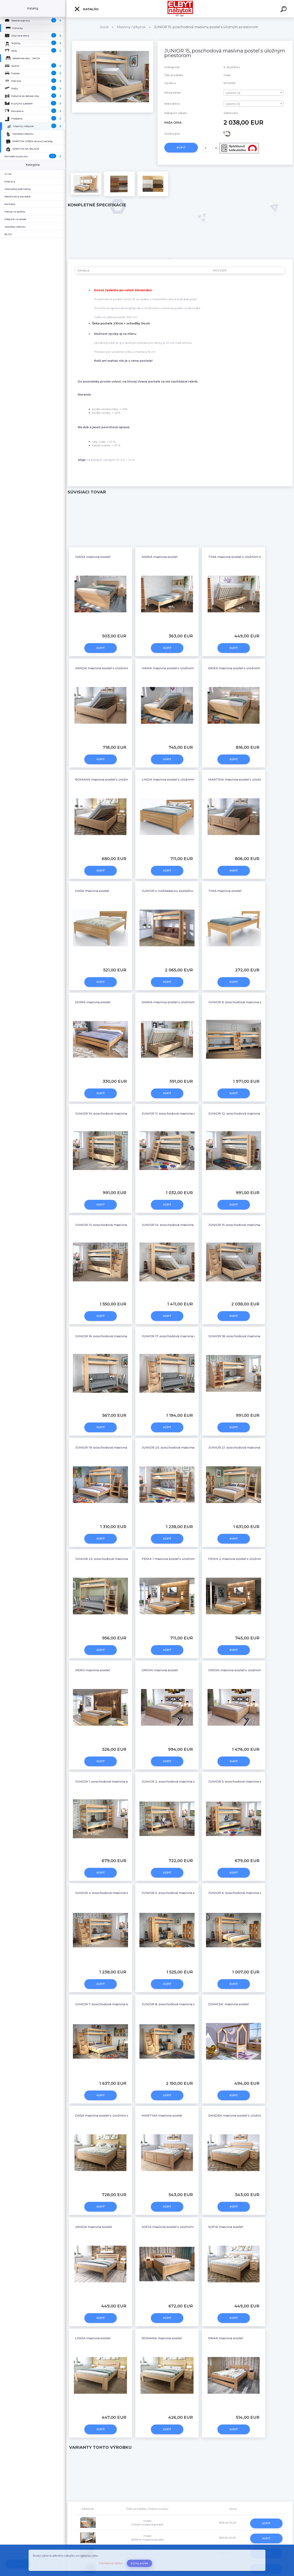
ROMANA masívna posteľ (162, 2338)
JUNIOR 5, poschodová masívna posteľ (172, 1893)
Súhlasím (139, 2563)
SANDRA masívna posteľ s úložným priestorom (245, 2115)
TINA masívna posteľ (224, 891)
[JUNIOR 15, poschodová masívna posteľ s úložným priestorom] (112, 42)
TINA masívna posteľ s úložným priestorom (242, 557)
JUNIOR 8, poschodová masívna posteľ (172, 2004)
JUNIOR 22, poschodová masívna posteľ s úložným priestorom (125, 1559)
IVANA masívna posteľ (92, 557)
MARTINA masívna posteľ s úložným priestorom (246, 779)
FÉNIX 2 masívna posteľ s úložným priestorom (245, 1559)
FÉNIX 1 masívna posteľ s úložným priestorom (178, 1559)
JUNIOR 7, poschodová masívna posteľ (105, 2004)
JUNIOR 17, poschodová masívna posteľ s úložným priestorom (191, 1336)
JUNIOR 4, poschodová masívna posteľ (106, 1893)
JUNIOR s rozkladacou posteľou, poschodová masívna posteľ (190, 891)
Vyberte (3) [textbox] (232, 92)
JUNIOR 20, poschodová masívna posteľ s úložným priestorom (191, 1447)
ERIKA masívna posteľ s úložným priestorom (243, 668)
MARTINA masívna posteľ (162, 2115)
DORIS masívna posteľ (92, 1002)
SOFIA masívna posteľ (225, 2227)
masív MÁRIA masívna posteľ (147, 2537)
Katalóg (86, 9)
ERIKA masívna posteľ (225, 2338)
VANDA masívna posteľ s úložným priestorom (111, 668)
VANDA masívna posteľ (93, 2227)
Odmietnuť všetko (111, 2563)
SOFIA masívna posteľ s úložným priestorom (177, 2227)
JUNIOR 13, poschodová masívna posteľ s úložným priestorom (124, 1225)
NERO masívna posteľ (92, 1670)
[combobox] (253, 92)
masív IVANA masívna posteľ (147, 2522)
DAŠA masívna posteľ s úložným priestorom (110, 2115)
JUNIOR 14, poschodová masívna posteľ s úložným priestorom (191, 1225)
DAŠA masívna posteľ (92, 891)
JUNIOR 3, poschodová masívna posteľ (239, 1781)
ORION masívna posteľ (160, 1670)
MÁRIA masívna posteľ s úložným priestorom (177, 1002)
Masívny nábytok (131, 27)
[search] (284, 9)
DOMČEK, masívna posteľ (228, 2004)
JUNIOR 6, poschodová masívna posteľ (239, 1893)
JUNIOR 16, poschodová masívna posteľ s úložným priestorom (124, 1336)
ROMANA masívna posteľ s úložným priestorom (113, 779)
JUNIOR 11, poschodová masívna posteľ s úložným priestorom (190, 1113)
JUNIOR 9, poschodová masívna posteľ (239, 1002)
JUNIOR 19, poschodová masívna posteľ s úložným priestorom (124, 1447)
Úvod (104, 27)
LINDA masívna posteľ (92, 2338)
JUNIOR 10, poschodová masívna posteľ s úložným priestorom (124, 1113)
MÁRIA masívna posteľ (159, 557)
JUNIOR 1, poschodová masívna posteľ (105, 1781)
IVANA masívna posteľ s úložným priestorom (177, 668)
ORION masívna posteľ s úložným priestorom (244, 1670)
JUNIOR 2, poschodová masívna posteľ (172, 1781)
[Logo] (180, 9)
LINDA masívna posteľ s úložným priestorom (177, 779)
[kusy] (208, 148)
